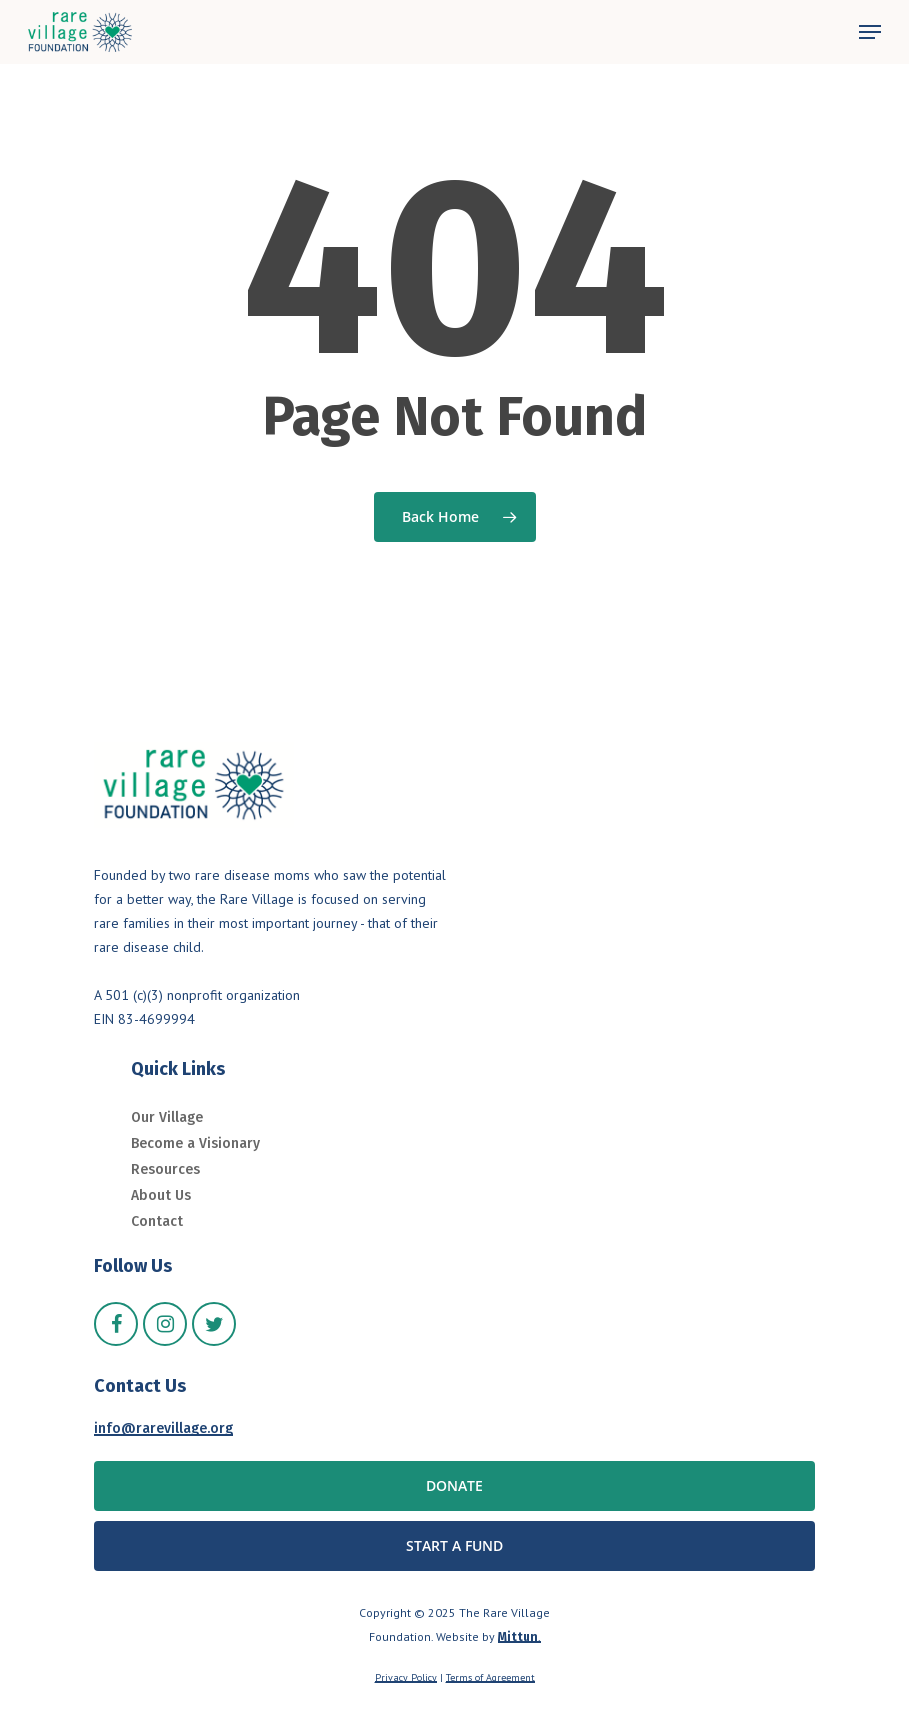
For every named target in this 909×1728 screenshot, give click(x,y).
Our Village (167, 1117)
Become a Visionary (195, 1143)
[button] (870, 32)
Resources (165, 1169)
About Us (161, 1195)
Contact (157, 1221)
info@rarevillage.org (163, 1428)
